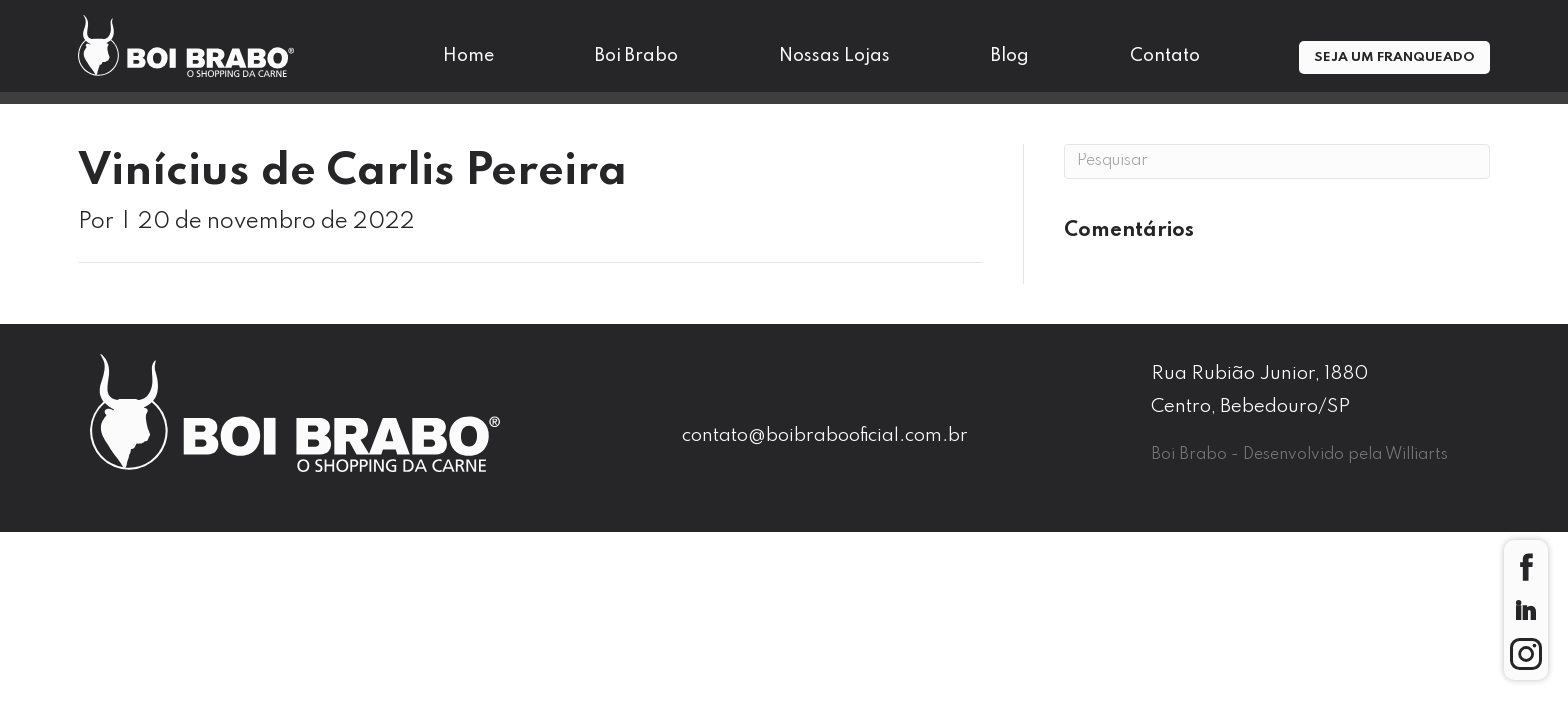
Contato (1165, 56)
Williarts (1416, 455)
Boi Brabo (636, 56)
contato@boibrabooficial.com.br (825, 435)
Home (468, 56)
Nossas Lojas (834, 56)
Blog (1010, 56)
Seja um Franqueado (1394, 57)
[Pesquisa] (1276, 161)
